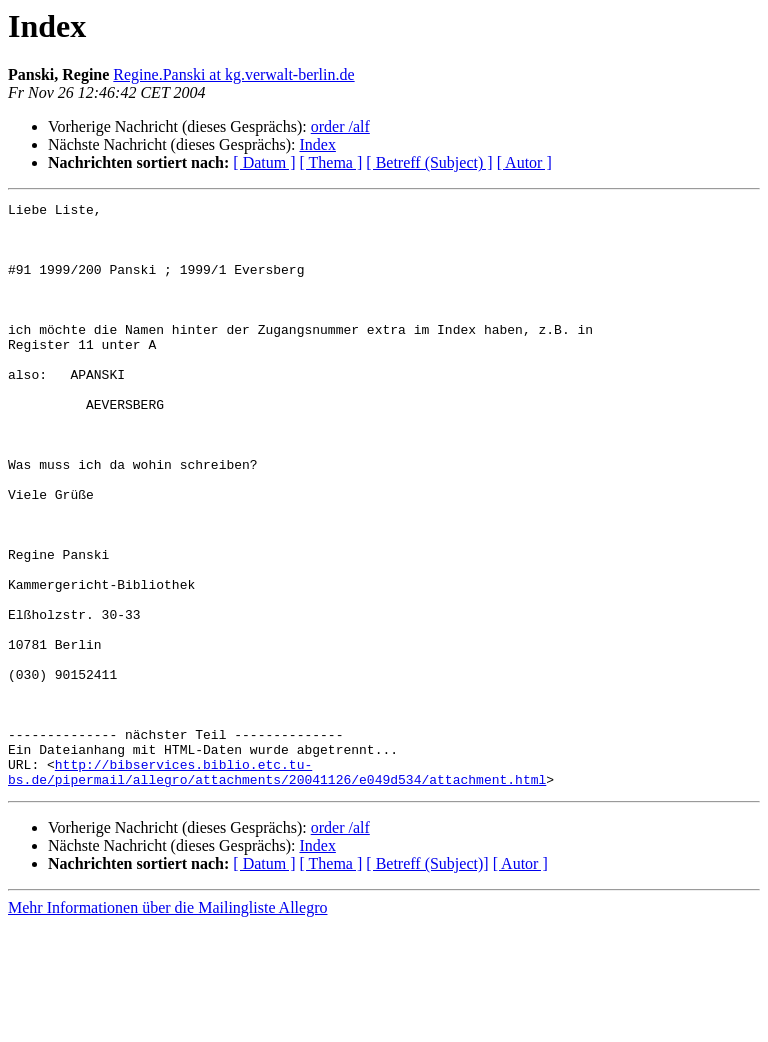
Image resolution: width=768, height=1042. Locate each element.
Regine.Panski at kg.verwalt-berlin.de (233, 74)
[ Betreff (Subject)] (427, 980)
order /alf (340, 126)
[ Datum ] (264, 162)
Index (317, 144)
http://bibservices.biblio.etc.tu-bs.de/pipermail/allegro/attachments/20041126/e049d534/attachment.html (277, 887)
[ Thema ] (331, 162)
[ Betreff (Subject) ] (429, 162)
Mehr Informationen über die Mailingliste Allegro (167, 1024)
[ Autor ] (524, 162)
